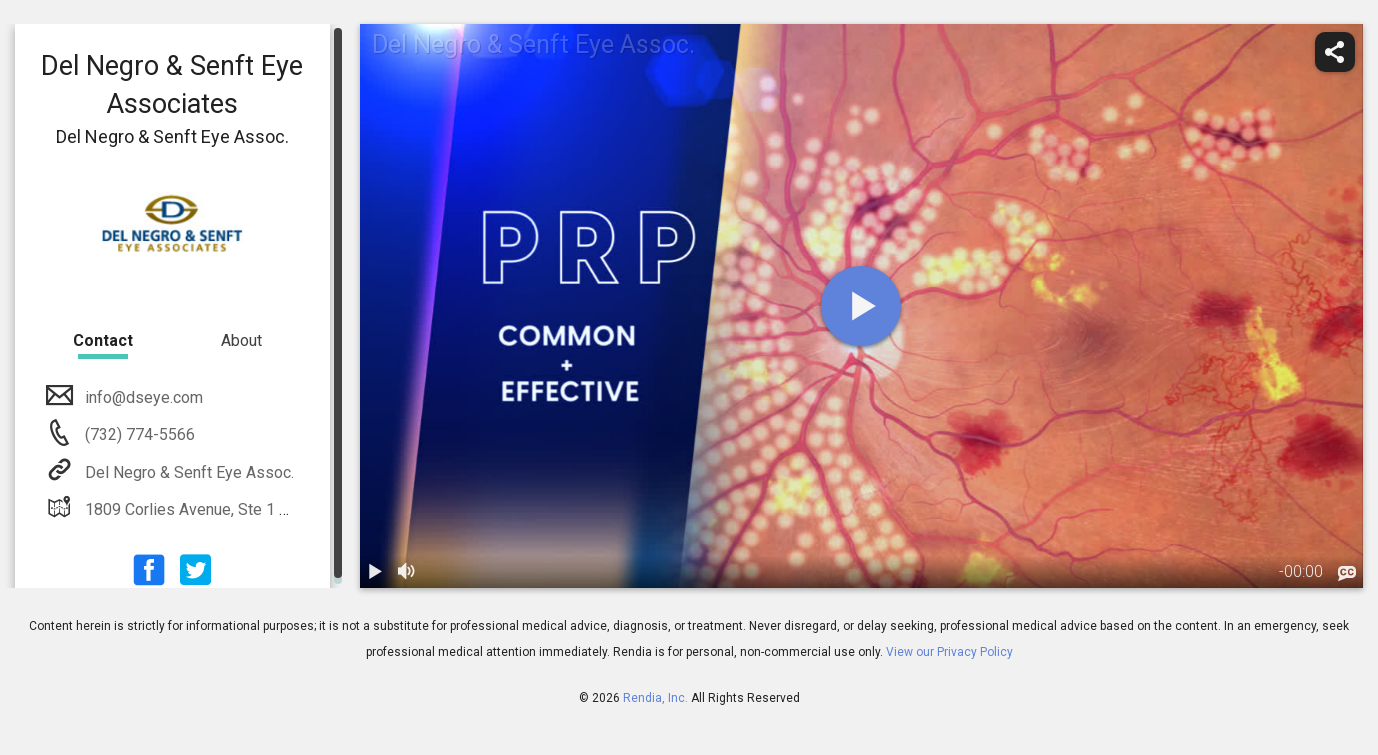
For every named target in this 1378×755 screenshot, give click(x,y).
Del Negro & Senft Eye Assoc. (187, 472)
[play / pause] (376, 572)
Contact (103, 340)
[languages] (1347, 574)
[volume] (408, 572)
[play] (861, 306)
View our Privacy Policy (949, 652)
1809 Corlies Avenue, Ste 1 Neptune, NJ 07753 (247, 509)
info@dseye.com (142, 397)
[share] (1335, 52)
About (241, 340)
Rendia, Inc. (655, 698)
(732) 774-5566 (138, 434)
